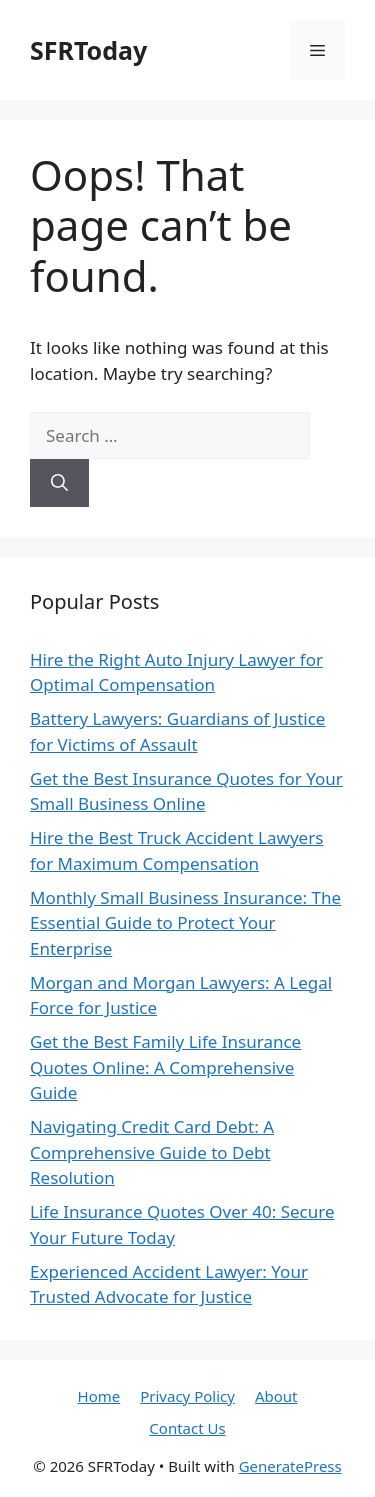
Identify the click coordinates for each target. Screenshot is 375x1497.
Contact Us (187, 1428)
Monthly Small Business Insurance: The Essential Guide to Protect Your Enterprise (185, 923)
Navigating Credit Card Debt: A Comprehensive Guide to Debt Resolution (152, 1152)
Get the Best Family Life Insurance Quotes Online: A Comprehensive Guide (165, 1067)
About (276, 1396)
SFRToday (88, 50)
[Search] (59, 483)
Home (99, 1396)
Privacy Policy (187, 1396)
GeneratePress (290, 1466)
